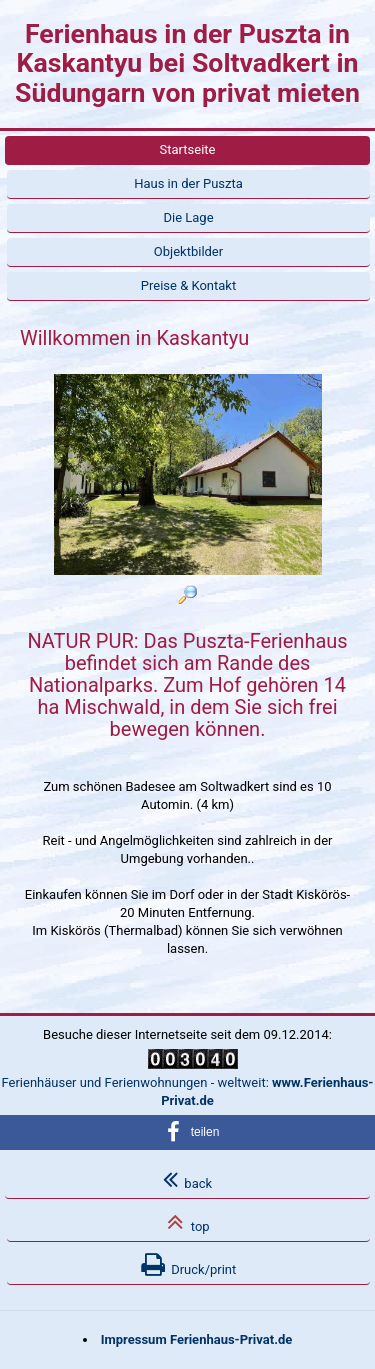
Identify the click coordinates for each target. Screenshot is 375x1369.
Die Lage (188, 217)
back (187, 1179)
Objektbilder (188, 251)
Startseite (188, 149)
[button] (187, 1132)
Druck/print (189, 1265)
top (188, 1222)
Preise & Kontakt (188, 285)
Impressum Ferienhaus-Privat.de (197, 1339)
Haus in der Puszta (188, 183)
